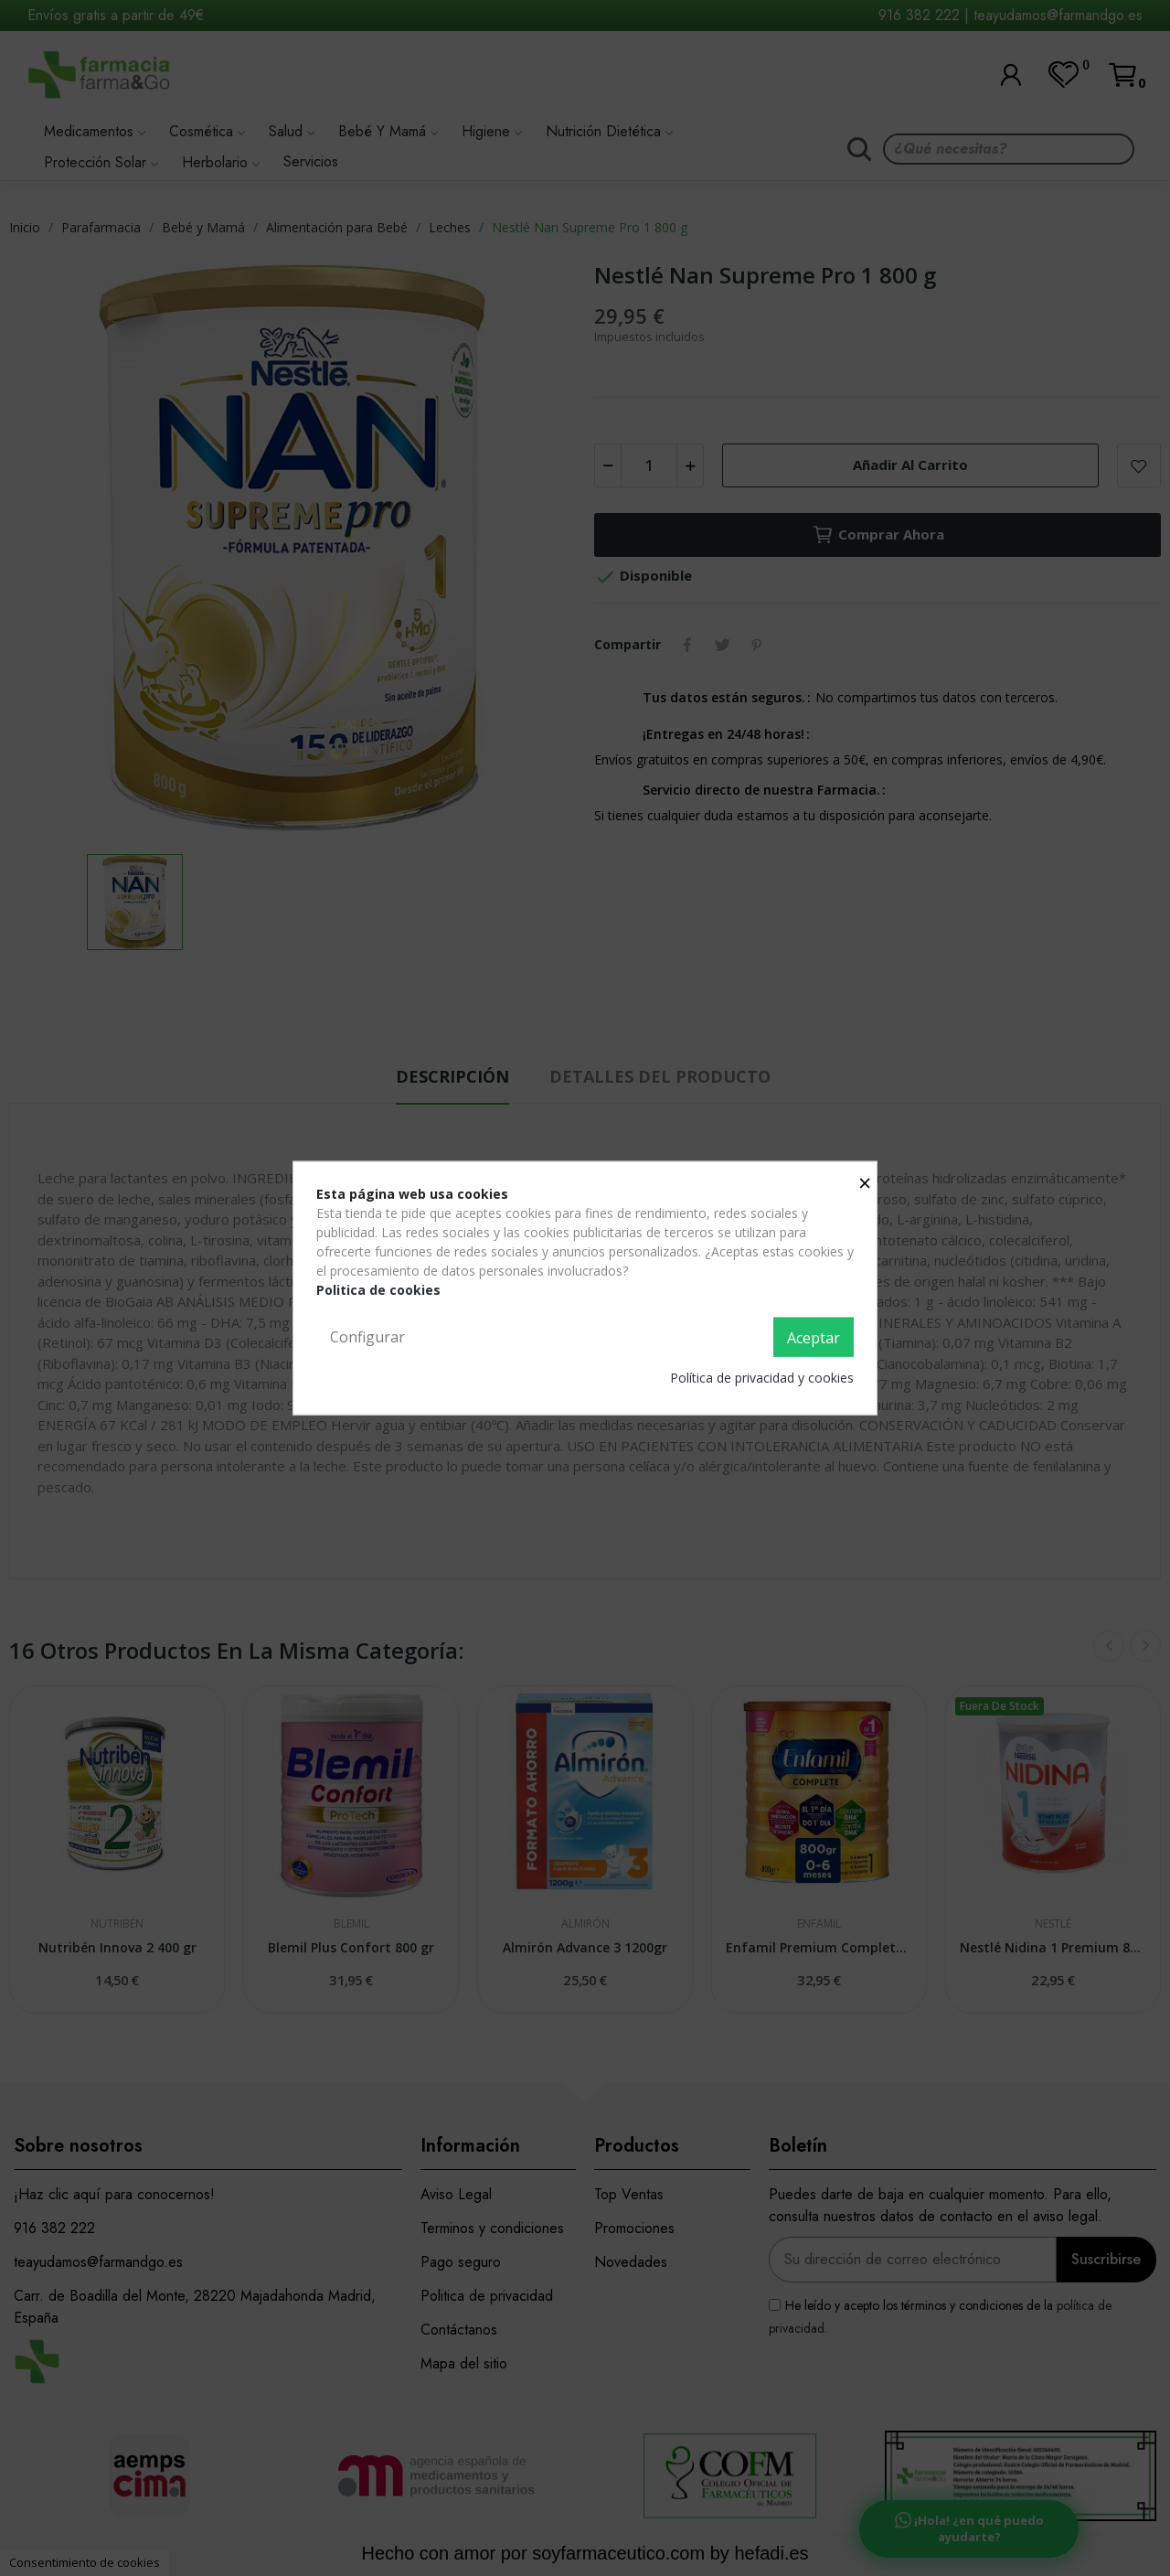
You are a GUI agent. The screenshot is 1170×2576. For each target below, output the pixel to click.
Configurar (367, 1336)
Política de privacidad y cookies (762, 1377)
